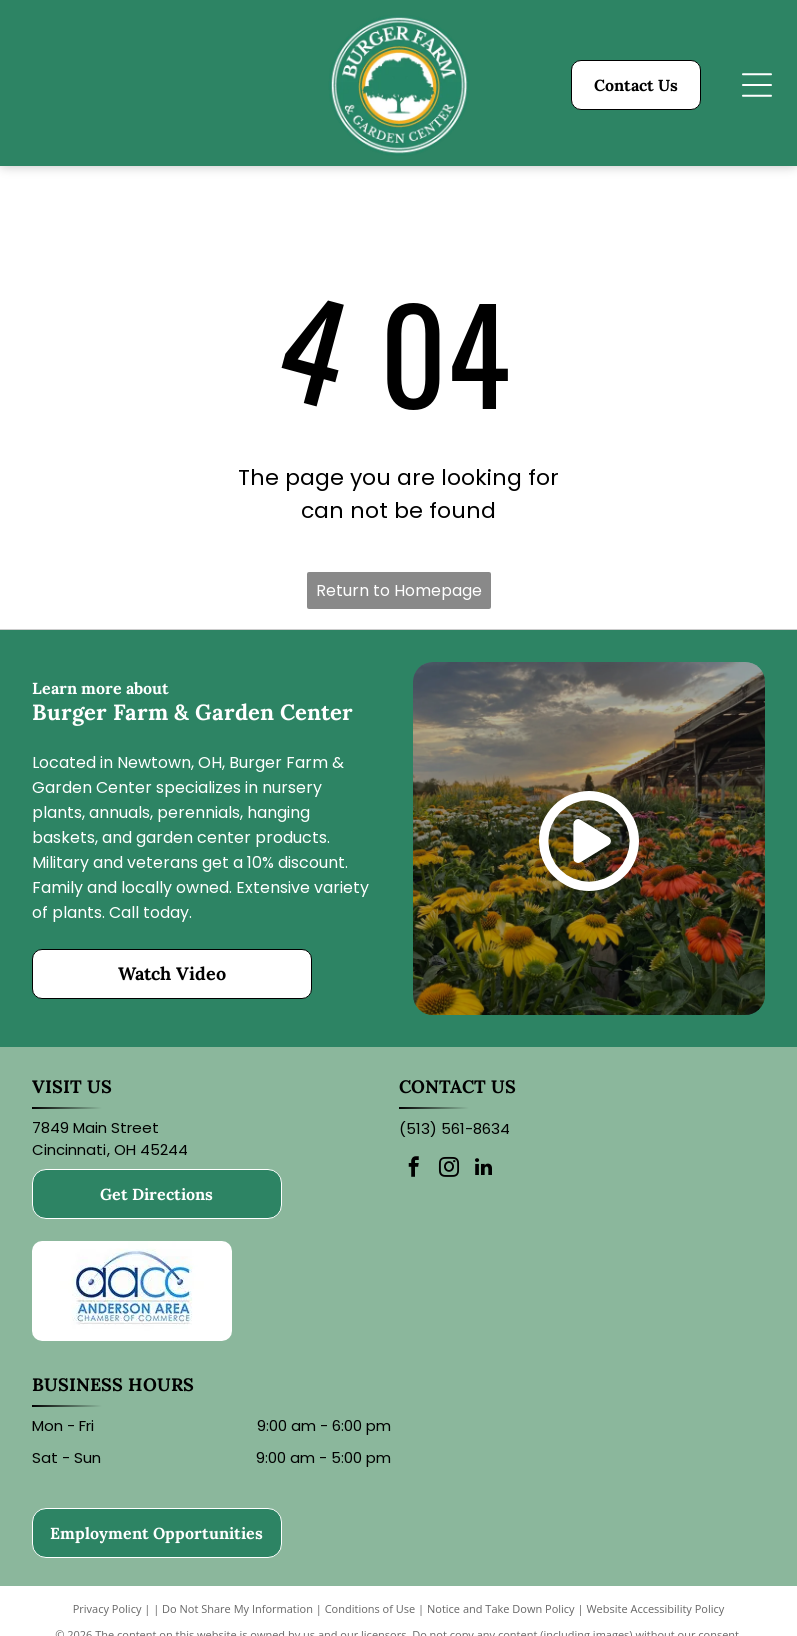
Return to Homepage (399, 590)
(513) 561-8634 (454, 1128)
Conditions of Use (370, 1608)
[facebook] (414, 1169)
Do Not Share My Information (237, 1608)
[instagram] (449, 1169)
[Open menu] (757, 85)
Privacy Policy (107, 1608)
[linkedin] (484, 1169)
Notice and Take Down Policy (501, 1608)
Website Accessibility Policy (655, 1608)
